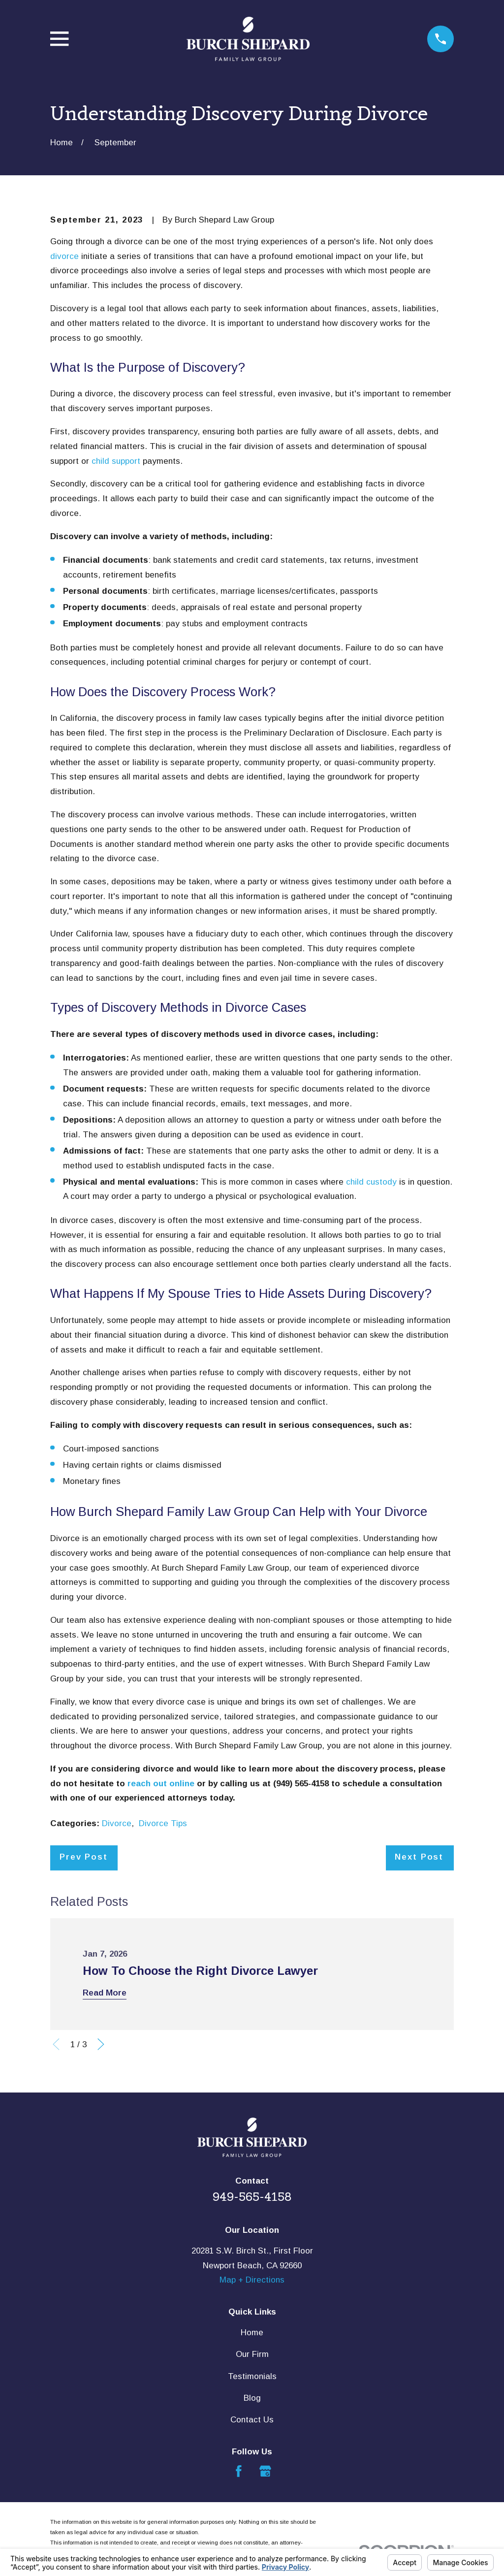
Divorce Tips (163, 1823)
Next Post (419, 1857)
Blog (252, 2398)
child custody (371, 1182)
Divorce (116, 1823)
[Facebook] (239, 2471)
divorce (64, 256)
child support (116, 461)
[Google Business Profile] (265, 2471)
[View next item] (101, 2044)
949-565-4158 (252, 2197)
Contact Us (252, 2419)
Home (252, 2332)
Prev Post (84, 1857)
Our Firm (252, 2354)
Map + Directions (252, 2280)
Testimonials (252, 2376)
